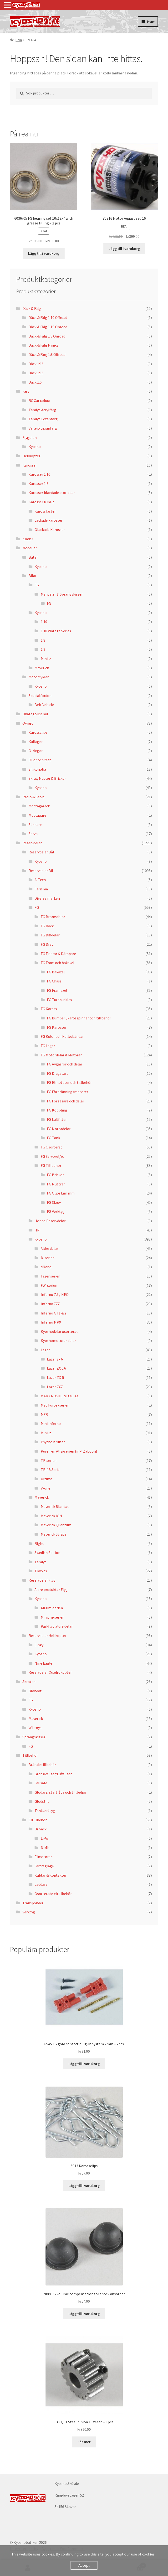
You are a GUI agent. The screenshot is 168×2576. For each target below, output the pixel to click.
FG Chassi (54, 981)
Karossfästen (45, 511)
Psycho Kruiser (53, 1441)
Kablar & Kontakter (50, 1875)
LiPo (44, 1838)
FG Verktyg (56, 1211)
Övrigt (27, 723)
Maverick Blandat (55, 1506)
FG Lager (48, 1045)
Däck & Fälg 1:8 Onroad (47, 336)
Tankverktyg (45, 1810)
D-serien (48, 1257)
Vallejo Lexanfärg (43, 428)
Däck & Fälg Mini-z (43, 345)
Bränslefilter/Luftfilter (53, 1773)
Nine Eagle (43, 1663)
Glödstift (42, 1801)
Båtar (33, 557)
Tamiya (40, 1561)
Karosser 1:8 (38, 483)
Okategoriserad (35, 714)
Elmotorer (43, 1856)
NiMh (45, 1847)
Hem (18, 40)
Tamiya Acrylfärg (42, 409)
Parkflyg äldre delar (57, 1626)
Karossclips (38, 732)
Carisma (41, 889)
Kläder (27, 538)
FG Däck (47, 926)
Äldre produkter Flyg (51, 1589)
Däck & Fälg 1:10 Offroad (48, 317)
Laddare (41, 1884)
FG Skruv (54, 1202)
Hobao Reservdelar (50, 1220)
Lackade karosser (48, 520)
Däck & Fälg (31, 308)
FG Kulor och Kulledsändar (62, 1036)
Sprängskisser (33, 1737)
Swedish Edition (47, 1552)
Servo (33, 833)
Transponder (32, 1903)
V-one (45, 1488)
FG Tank (53, 1137)
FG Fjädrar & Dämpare (58, 953)
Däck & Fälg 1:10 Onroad (48, 326)
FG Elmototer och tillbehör (69, 1082)
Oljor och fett (40, 760)
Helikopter (31, 455)
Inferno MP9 (51, 1322)
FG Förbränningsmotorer (67, 1091)
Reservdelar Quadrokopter (50, 1672)
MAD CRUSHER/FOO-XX (60, 1395)
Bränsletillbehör (42, 1764)
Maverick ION (51, 1515)
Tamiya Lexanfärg (43, 418)
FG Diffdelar (50, 935)
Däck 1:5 (35, 382)
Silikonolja (37, 769)
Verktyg (28, 1912)
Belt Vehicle (44, 704)
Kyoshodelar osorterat (59, 1331)
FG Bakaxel (56, 972)
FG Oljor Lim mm (61, 1193)
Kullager (36, 741)
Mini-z (46, 658)
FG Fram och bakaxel (57, 962)
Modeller (29, 547)
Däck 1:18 (36, 372)
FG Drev (47, 944)
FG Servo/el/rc (52, 1156)
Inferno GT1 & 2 (53, 1313)
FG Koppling (57, 1110)
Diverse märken (47, 898)
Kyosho (35, 446)
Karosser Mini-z (41, 501)
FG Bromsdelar (53, 916)
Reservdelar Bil (41, 870)
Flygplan (29, 437)
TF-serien (48, 1460)
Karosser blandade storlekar (52, 492)
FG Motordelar (59, 1128)
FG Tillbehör (51, 1165)
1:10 (44, 621)
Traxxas (41, 1570)
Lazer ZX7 (55, 1386)
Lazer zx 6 (55, 1359)
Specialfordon (40, 695)
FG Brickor (55, 1174)
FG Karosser (56, 1027)
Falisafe (41, 1783)
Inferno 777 (50, 1303)
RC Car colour (40, 400)
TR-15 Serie (50, 1469)
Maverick (42, 667)
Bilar (32, 575)
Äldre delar (49, 1248)
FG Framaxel (57, 990)
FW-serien (49, 1285)
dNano (46, 1266)
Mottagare (37, 815)
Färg (26, 391)
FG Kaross (49, 1008)
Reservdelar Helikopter (47, 1635)
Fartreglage (44, 1866)
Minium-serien (52, 1617)
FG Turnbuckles (59, 999)
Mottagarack (39, 806)
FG (37, 584)
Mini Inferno (51, 1423)
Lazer (45, 1349)
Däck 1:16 (36, 363)
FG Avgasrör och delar (64, 1064)
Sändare (35, 824)
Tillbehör (30, 1755)
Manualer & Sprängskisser (62, 594)
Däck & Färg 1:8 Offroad (47, 354)
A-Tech (40, 879)
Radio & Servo (33, 797)
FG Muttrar (56, 1184)
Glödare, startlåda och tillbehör (61, 1792)
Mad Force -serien (55, 1405)
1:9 (43, 649)
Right (39, 1543)
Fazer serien (50, 1276)
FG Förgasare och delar (65, 1101)
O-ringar (36, 750)
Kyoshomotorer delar (58, 1340)
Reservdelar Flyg (42, 1580)
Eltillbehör (38, 1820)
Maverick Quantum (56, 1524)
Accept (84, 2565)
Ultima (46, 1478)
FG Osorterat (51, 1147)
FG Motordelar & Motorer (61, 1055)
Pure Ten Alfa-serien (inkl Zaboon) (69, 1451)
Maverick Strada (53, 1534)
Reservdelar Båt (42, 852)
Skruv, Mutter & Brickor (47, 778)
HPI (38, 1230)
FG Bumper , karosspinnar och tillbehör (79, 1018)
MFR (44, 1414)
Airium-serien (52, 1607)
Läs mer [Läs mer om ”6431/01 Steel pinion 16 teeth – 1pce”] (84, 2441)
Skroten (29, 1681)
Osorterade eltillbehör (53, 1893)
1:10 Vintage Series (56, 630)
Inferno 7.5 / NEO (55, 1294)
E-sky (39, 1644)
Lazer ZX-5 (55, 1377)
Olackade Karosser (50, 529)
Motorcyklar (39, 677)
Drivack (40, 1829)
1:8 (43, 640)
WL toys (35, 1727)
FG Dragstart (57, 1073)
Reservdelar (32, 843)
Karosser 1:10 (39, 474)
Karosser (29, 465)
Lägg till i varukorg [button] (43, 253)
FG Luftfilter (57, 1119)
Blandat (35, 1690)
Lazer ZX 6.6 (56, 1368)
